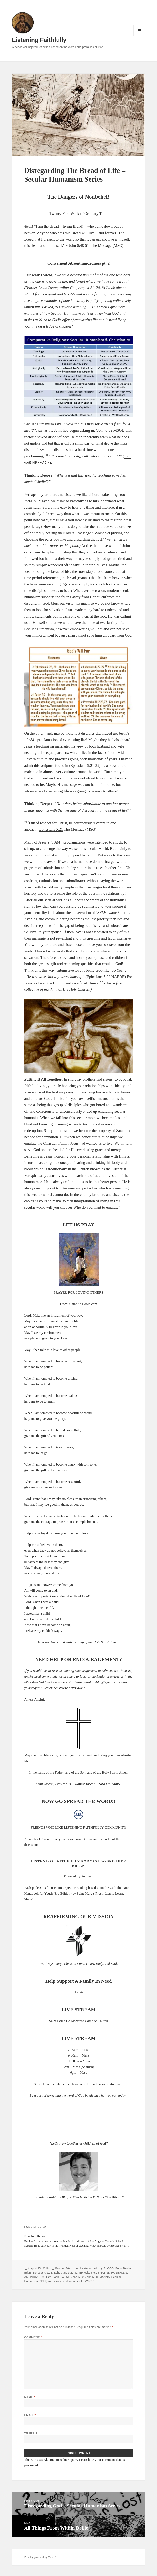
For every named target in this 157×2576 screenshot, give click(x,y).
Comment (33, 2337)
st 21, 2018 (95, 288)
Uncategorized (88, 2268)
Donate (78, 1992)
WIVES (89, 2281)
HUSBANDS (119, 2272)
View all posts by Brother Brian (108, 2245)
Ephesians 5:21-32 (85, 765)
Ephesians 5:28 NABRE (94, 2272)
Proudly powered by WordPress (42, 2557)
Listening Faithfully (39, 40)
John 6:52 (104, 430)
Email (30, 2415)
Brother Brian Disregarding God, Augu (55, 288)
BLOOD (109, 2268)
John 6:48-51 (79, 245)
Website (31, 2433)
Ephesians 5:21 (51, 829)
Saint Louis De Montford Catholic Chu (76, 2021)
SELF (42, 2281)
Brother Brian (63, 2268)
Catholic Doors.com (83, 1304)
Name (29, 2397)
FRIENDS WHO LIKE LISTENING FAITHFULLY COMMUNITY (78, 1828)
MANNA (104, 2277)
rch (105, 2021)
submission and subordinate (65, 2281)
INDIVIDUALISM (40, 2277)
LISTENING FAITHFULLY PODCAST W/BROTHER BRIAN (78, 1863)
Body (118, 2268)
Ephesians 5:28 (98, 977)
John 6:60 (91, 2277)
